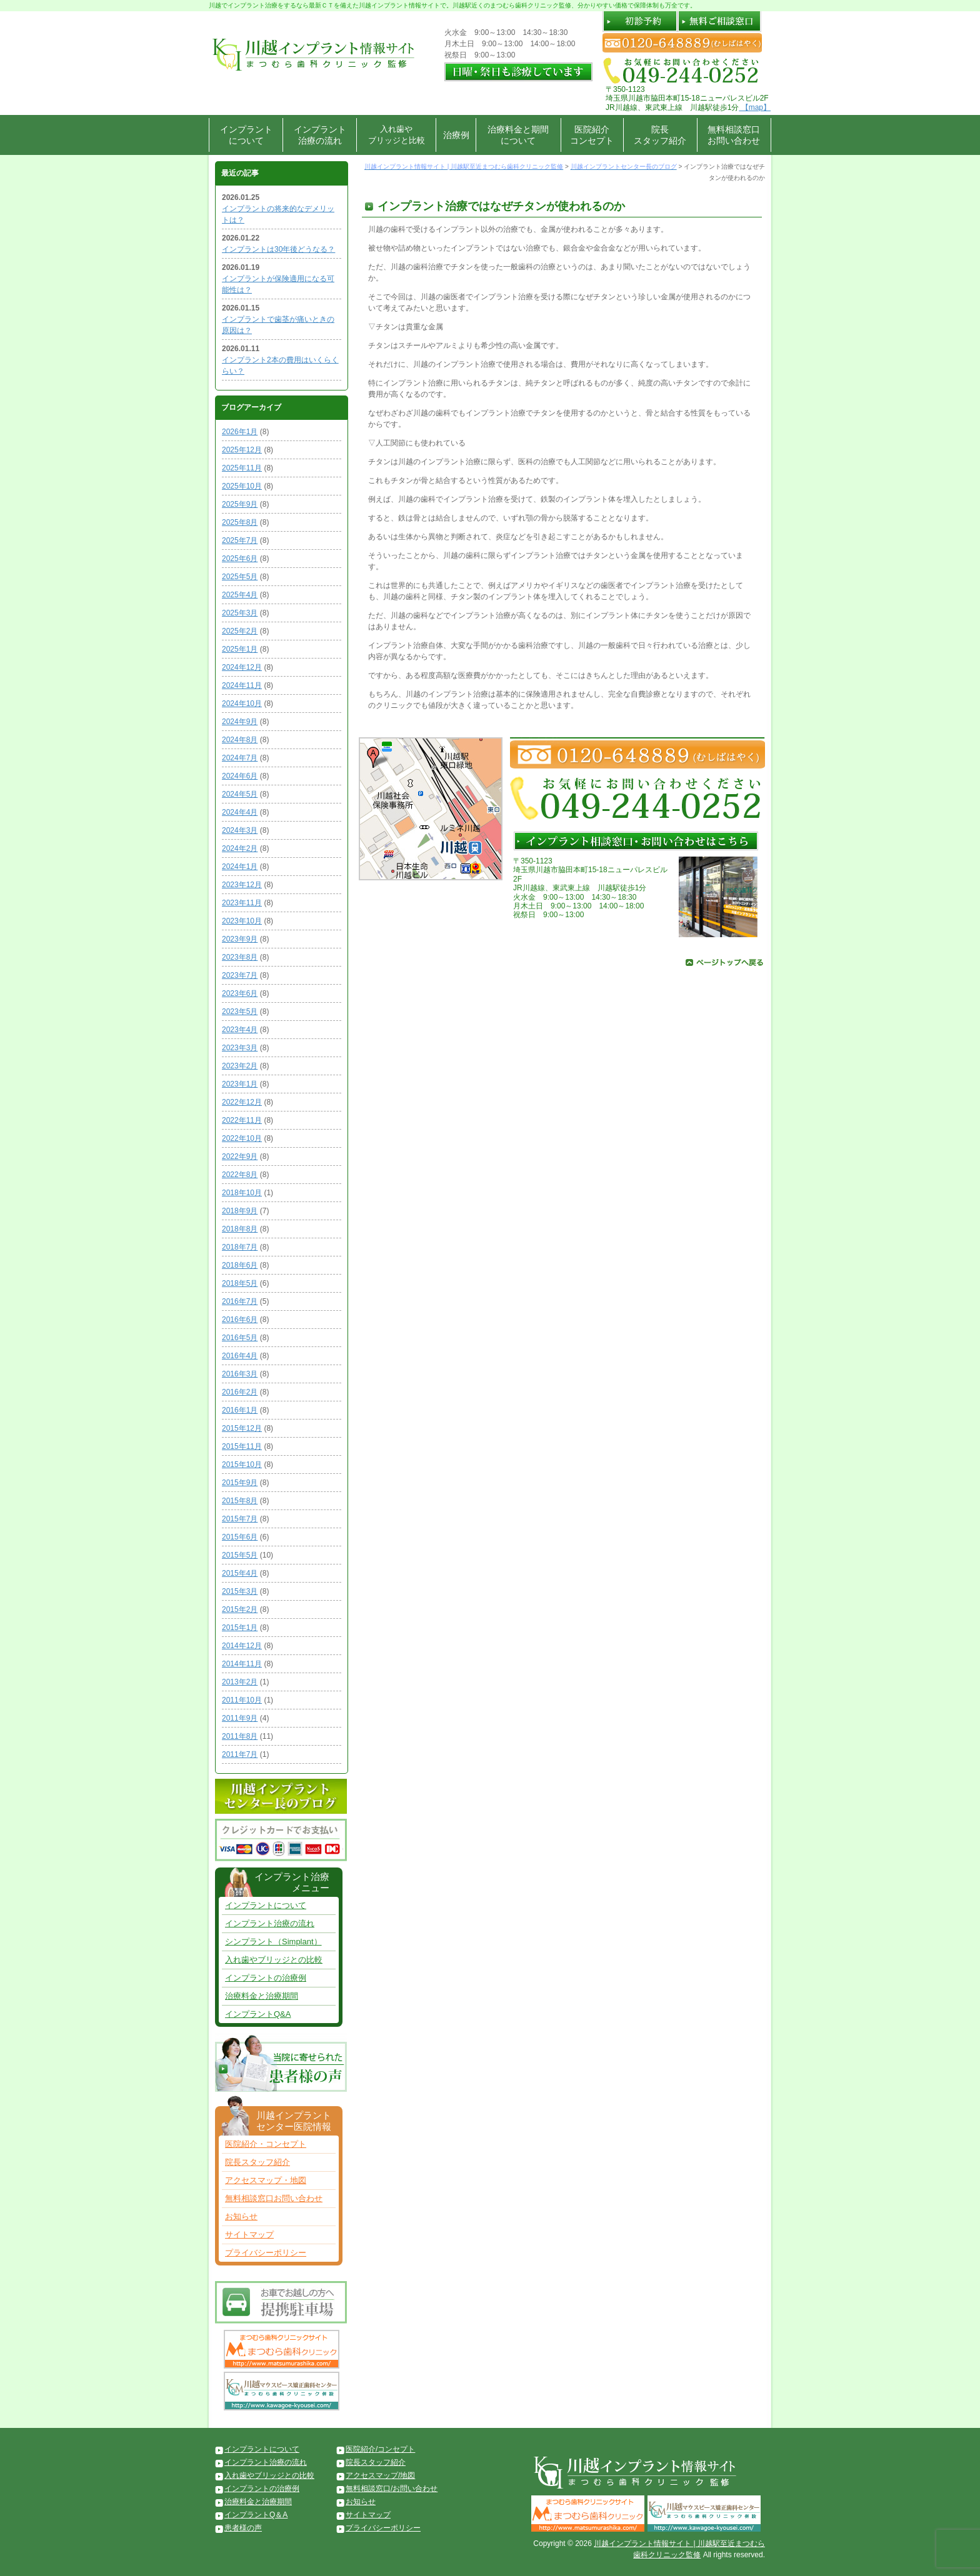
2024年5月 (240, 794)
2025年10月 (242, 486)
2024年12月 (242, 667)
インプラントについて (246, 135)
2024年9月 (240, 721)
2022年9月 (240, 1156)
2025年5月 (240, 576)
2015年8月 (240, 1500)
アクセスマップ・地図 (265, 2180)
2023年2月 (240, 1066)
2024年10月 (242, 703)
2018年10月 (242, 1192)
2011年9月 (240, 1718)
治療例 (456, 135)
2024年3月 (240, 830)
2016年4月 (240, 1355)
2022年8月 (240, 1174)
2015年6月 (240, 1537)
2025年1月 (240, 649)
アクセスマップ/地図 (380, 2475)
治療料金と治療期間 (261, 1996)
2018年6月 (240, 1265)
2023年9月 (240, 939)
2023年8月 (240, 957)
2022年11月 (242, 1120)
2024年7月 (240, 757)
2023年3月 (240, 1047)
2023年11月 (242, 902)
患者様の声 (243, 2528)
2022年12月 (242, 1102)
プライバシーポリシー (265, 2252)
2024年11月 (242, 685)
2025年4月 (240, 594)
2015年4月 (240, 1573)
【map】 (755, 107)
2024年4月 (240, 812)
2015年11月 (242, 1446)
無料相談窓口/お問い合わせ (392, 2488)
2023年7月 (240, 975)
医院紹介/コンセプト (380, 2449)
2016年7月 (240, 1301)
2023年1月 (240, 1084)
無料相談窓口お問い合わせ (734, 135)
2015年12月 (242, 1428)
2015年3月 (240, 1591)
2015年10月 (242, 1464)
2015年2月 (240, 1609)
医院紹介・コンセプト (265, 2144)
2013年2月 (240, 1682)
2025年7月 (240, 540)
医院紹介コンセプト (592, 135)
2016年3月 (240, 1374)
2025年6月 (240, 558)
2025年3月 (240, 613)
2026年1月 (240, 431)
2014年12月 (242, 1645)
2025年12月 (242, 449)
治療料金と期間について (518, 135)
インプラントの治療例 (265, 1977)
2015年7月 (240, 1518)
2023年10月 (242, 921)
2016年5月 (240, 1337)
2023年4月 (240, 1029)
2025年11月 (242, 468)
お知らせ (241, 2216)
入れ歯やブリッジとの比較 (273, 1959)
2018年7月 (240, 1247)
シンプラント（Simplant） (273, 1941)
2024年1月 (240, 866)
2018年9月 (240, 1210)
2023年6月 (240, 993)
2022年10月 (242, 1138)
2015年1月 (240, 1627)
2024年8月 (240, 739)
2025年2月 (240, 631)
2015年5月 (240, 1555)
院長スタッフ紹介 (660, 135)
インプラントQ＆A (256, 2514)
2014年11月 (242, 1663)
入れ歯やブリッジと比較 (396, 134)
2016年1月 (240, 1410)
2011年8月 (240, 1736)
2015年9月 (240, 1482)
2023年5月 (240, 1011)
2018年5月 (240, 1283)
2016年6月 (240, 1319)
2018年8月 (240, 1229)
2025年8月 (240, 522)
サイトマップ (249, 2234)
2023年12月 (242, 884)
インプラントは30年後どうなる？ (278, 249)
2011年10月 (242, 1700)
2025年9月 (240, 504)
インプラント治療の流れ (320, 135)
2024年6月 (240, 776)
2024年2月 (240, 848)
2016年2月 (240, 1392)
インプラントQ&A (258, 2014)
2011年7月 (240, 1754)
